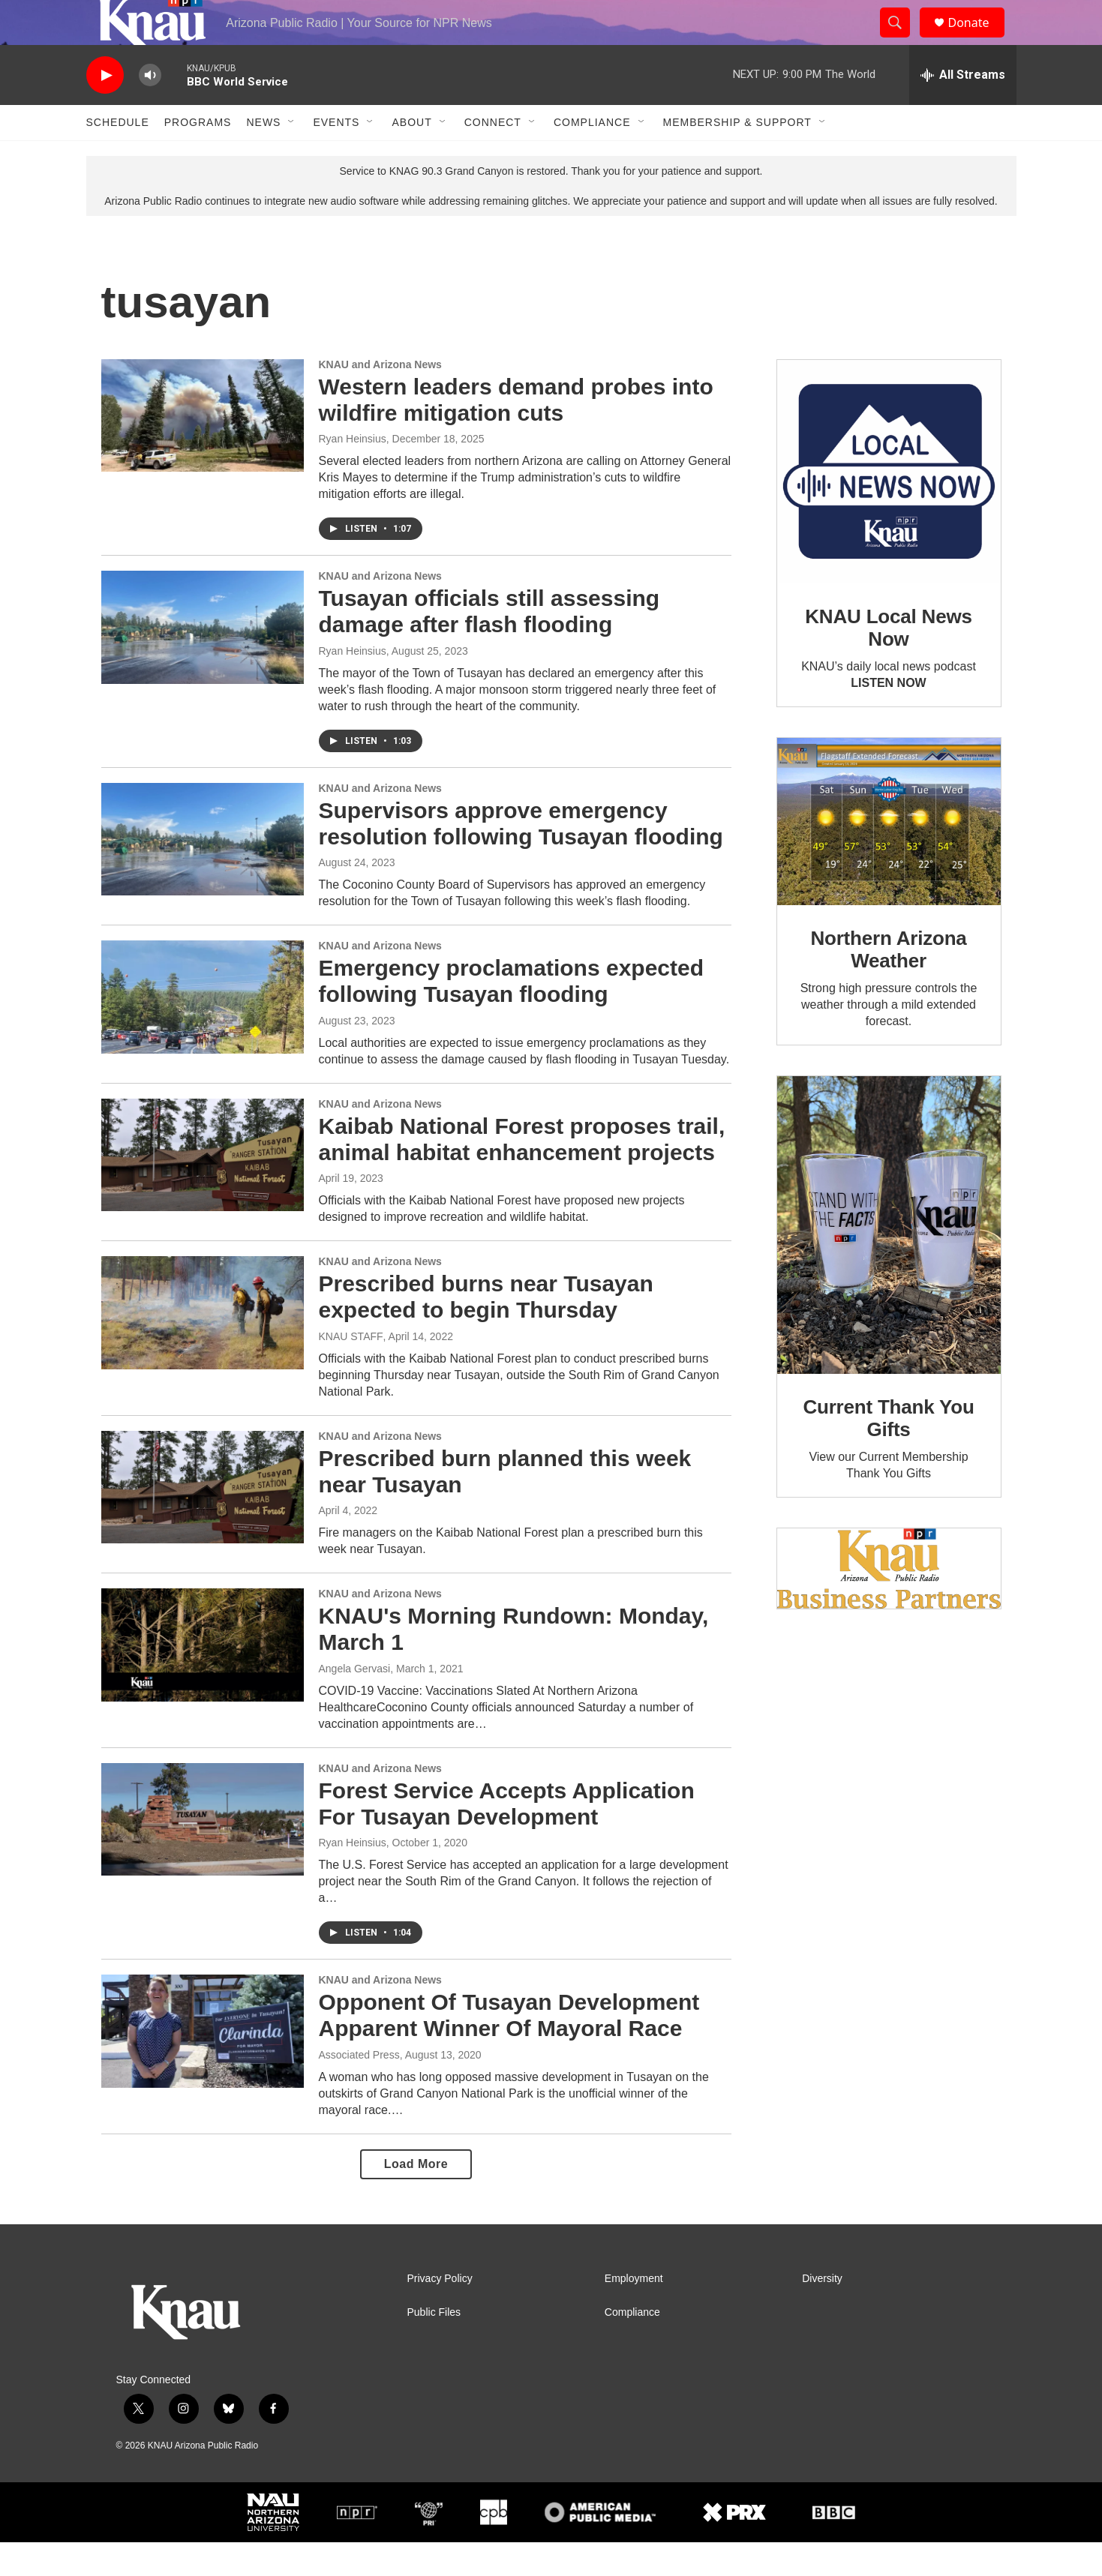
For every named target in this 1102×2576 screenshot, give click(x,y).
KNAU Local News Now (888, 661)
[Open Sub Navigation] (292, 156)
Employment (634, 2312)
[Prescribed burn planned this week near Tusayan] (202, 1521)
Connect (492, 156)
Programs (198, 156)
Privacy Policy (440, 2312)
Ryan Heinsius (352, 472)
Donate (978, 39)
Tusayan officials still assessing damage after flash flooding (489, 644)
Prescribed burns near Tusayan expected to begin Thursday (486, 1330)
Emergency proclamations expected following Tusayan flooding (511, 1014)
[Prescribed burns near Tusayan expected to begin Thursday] (202, 1346)
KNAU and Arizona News (380, 398)
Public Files (434, 2346)
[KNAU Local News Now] (889, 505)
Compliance (592, 156)
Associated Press (359, 2089)
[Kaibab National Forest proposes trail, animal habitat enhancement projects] (202, 1188)
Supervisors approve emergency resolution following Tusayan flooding (521, 857)
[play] (105, 109)
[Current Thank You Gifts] (889, 1259)
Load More (416, 2197)
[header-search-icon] (902, 40)
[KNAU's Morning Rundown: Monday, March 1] (202, 1678)
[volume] (150, 109)
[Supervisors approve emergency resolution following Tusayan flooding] (202, 873)
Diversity (822, 2312)
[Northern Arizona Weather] (889, 856)
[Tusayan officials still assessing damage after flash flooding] (202, 660)
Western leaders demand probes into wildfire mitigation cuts (516, 433)
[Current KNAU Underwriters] (889, 1602)
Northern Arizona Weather (888, 983)
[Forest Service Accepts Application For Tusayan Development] (202, 1853)
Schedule (117, 156)
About (411, 156)
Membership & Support (737, 156)
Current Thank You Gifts (888, 1451)
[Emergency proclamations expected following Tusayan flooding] (202, 1030)
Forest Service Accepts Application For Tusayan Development (507, 1837)
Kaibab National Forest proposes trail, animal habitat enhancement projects (522, 1172)
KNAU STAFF (351, 1370)
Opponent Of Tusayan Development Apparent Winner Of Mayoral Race (509, 2048)
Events (336, 156)
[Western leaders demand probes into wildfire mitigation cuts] (202, 449)
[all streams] (962, 109)
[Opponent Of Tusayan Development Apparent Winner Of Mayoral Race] (202, 2064)
